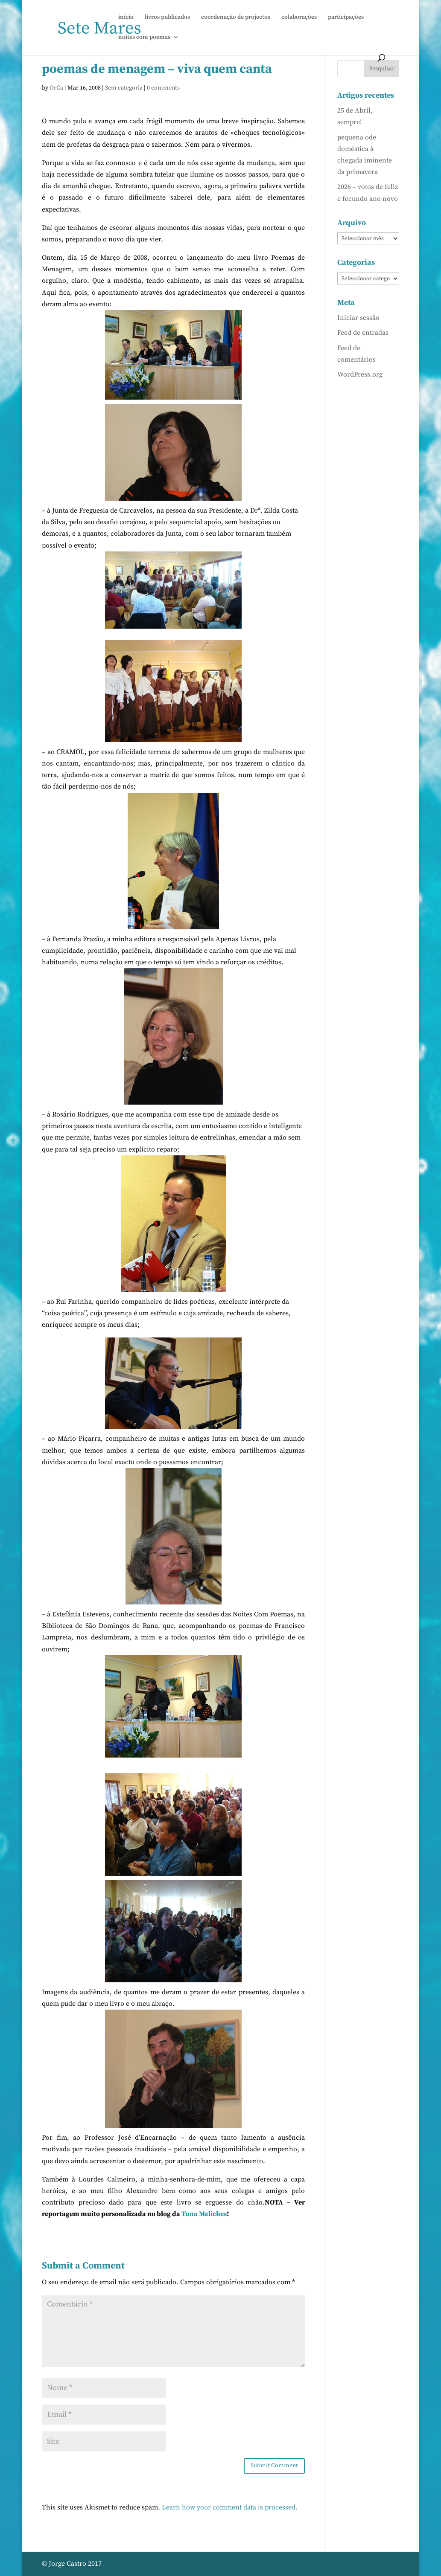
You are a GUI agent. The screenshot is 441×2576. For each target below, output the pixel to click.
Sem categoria (124, 88)
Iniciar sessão (358, 317)
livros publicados (167, 17)
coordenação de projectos (235, 17)
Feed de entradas (362, 332)
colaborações (299, 17)
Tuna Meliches (204, 2214)
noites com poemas (144, 37)
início (126, 17)
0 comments (163, 88)
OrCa (56, 88)
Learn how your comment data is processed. (230, 2507)
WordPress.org (360, 374)
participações (346, 17)
